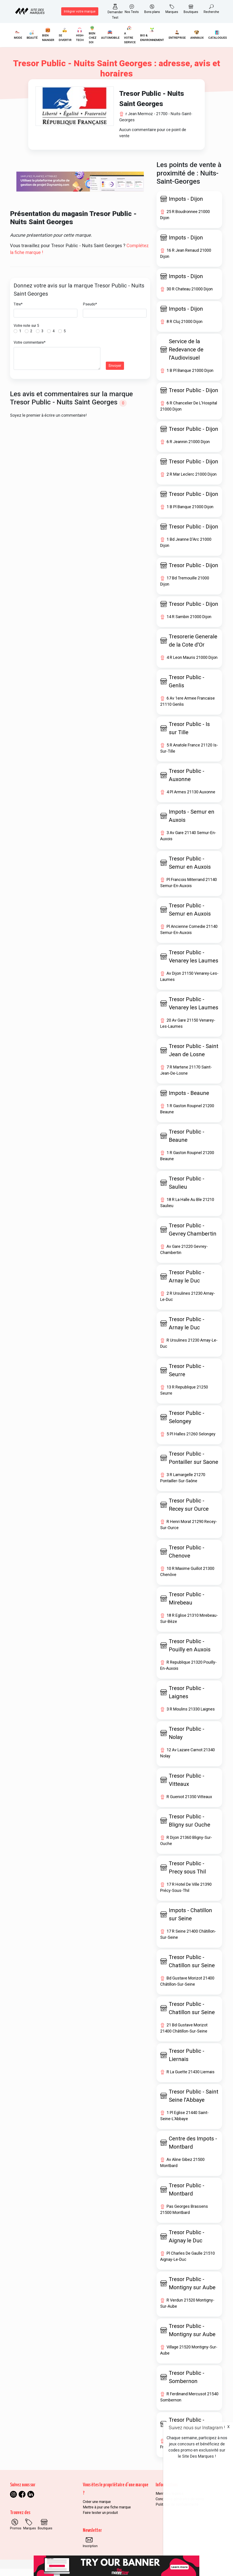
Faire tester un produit (100, 2520)
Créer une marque (97, 2509)
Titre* (18, 311)
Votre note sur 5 (26, 333)
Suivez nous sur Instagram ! (197, 2427)
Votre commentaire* (30, 350)
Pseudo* (90, 311)
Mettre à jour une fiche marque (107, 2514)
